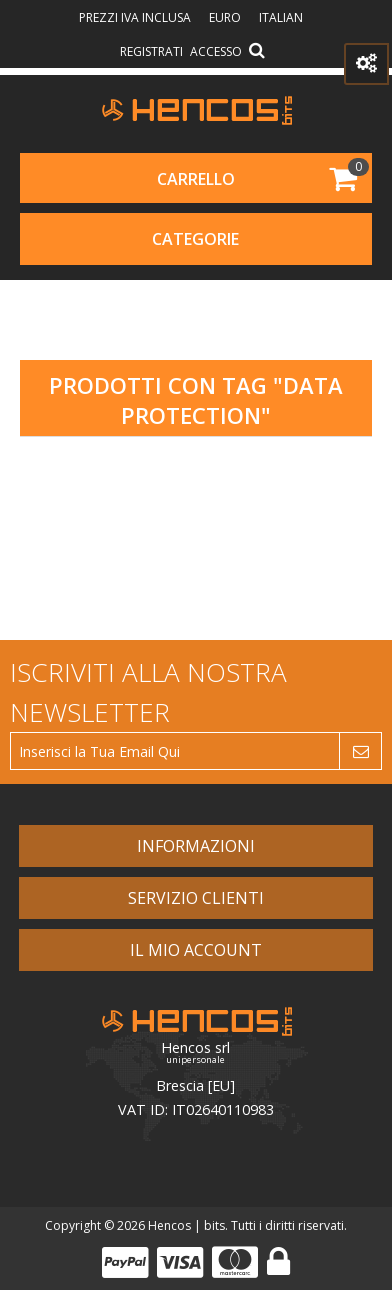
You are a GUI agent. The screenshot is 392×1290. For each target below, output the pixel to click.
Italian (281, 17)
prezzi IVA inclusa (136, 17)
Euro (226, 17)
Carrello (196, 179)
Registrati (151, 51)
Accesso (216, 51)
